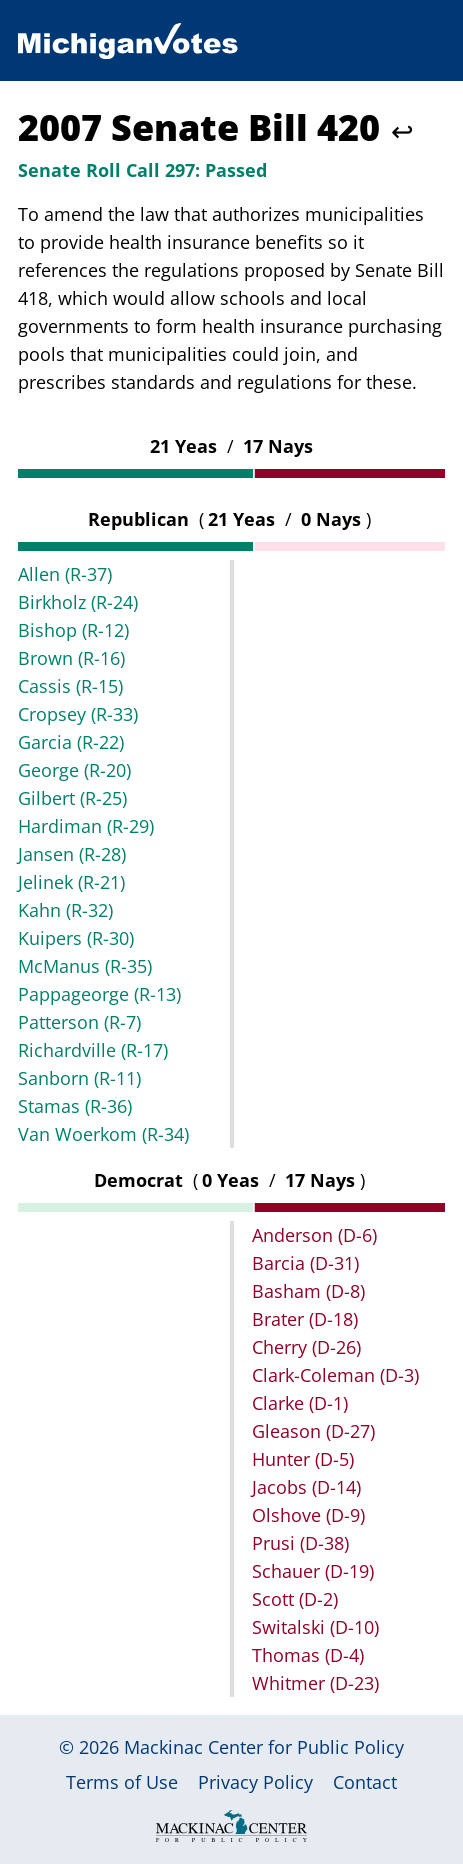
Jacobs (306, 1487)
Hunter (303, 1459)
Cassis (70, 686)
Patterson (79, 1022)
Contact (365, 1782)
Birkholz (78, 602)
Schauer (313, 1571)
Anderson (314, 1235)
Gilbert (72, 798)
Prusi (300, 1543)
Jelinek (71, 882)
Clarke (300, 1403)
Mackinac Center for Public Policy (264, 1747)
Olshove (308, 1515)
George (74, 770)
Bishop (73, 630)
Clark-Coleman (335, 1375)
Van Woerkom (103, 1134)
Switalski (315, 1627)
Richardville (93, 1050)
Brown (71, 658)
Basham (308, 1291)
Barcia (305, 1263)
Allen (65, 574)
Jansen (72, 854)
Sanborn (79, 1078)
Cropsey (78, 714)
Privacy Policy (255, 1782)
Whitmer (315, 1683)
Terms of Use (122, 1782)
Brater (305, 1319)
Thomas (308, 1655)
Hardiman (86, 826)
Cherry (306, 1347)
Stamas (75, 1106)
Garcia (71, 742)
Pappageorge (99, 994)
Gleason (313, 1431)
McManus (85, 966)
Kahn (65, 910)
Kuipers (76, 938)
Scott (295, 1599)
